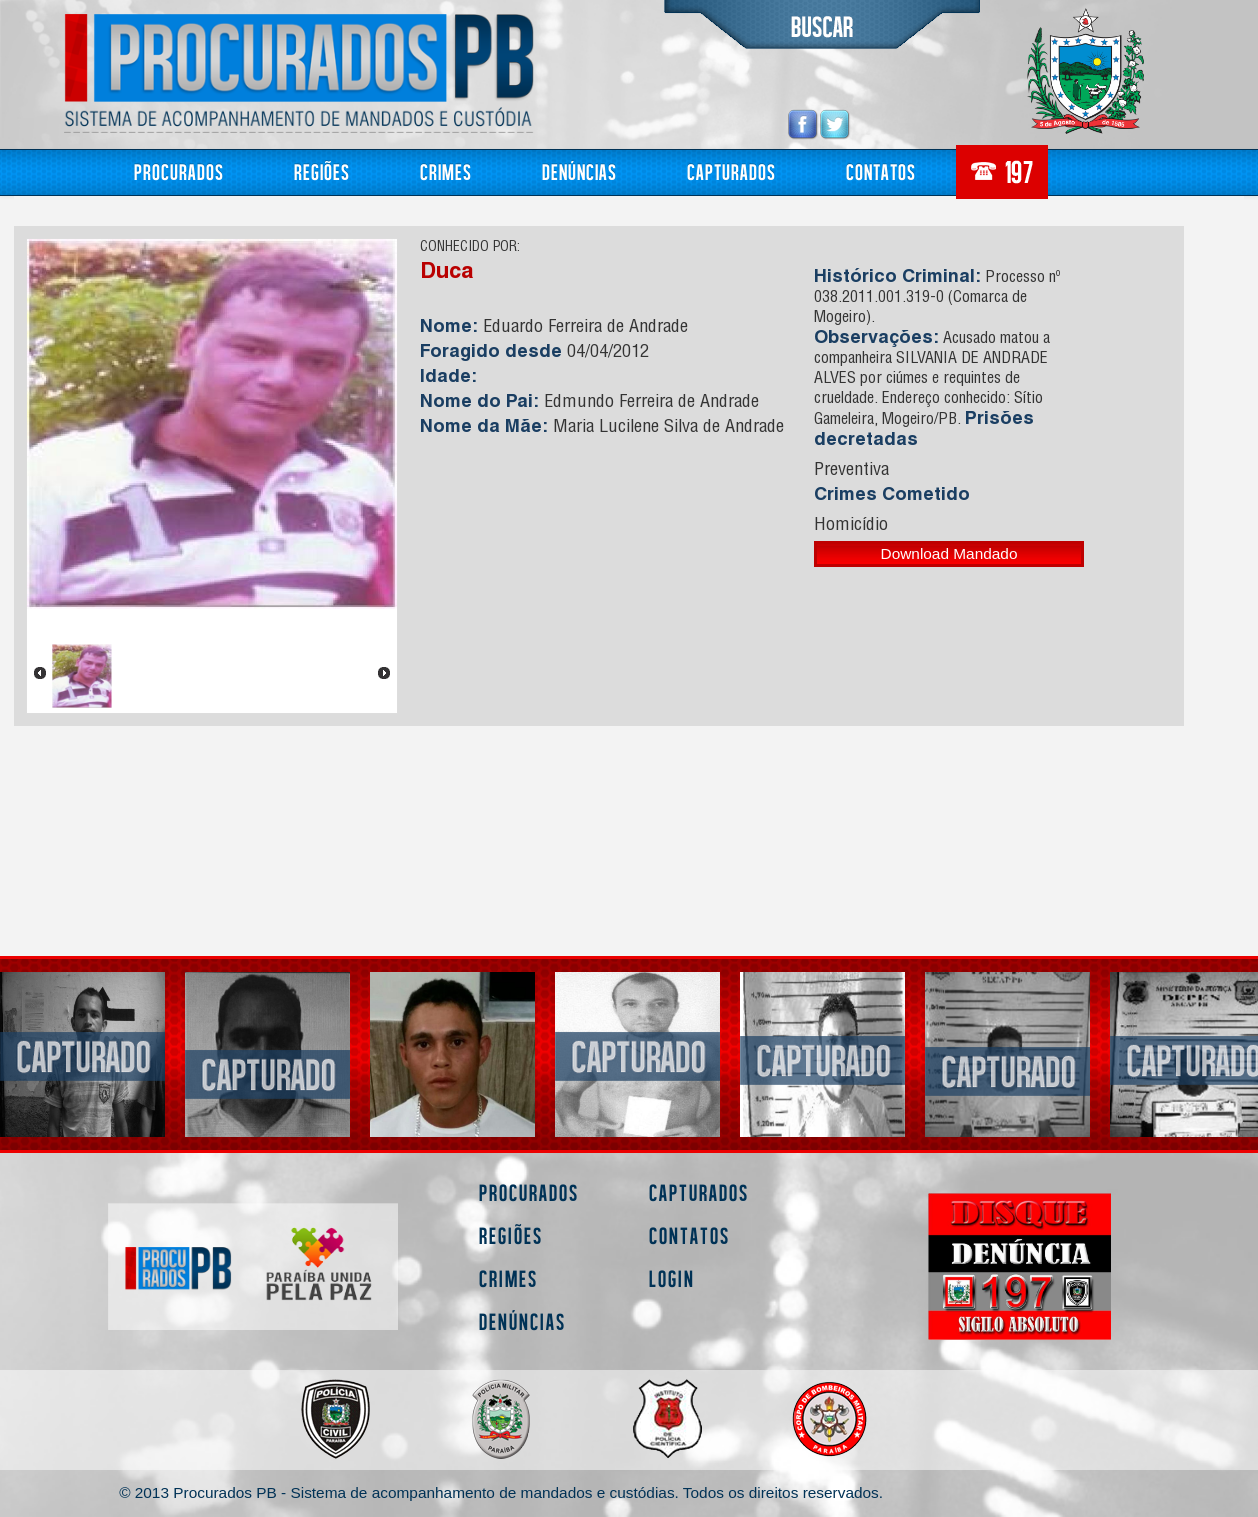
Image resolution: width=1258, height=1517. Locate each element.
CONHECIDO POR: (470, 248)
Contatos (881, 171)
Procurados (179, 171)
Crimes (446, 171)
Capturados (731, 171)
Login (672, 1278)
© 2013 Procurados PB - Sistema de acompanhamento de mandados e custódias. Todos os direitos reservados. (501, 1492)
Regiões (322, 171)
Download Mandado (949, 553)
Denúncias (579, 171)
